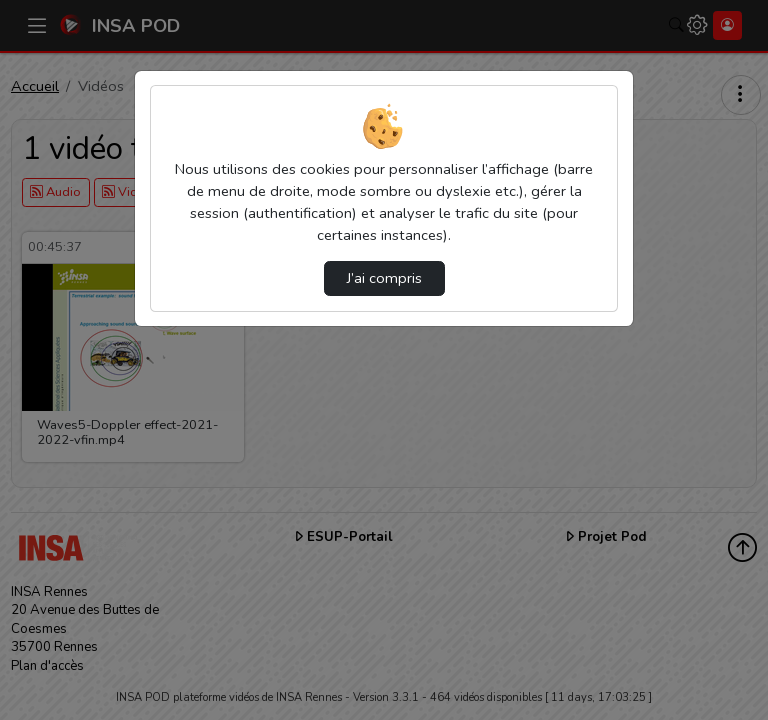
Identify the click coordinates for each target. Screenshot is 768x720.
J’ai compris (384, 278)
